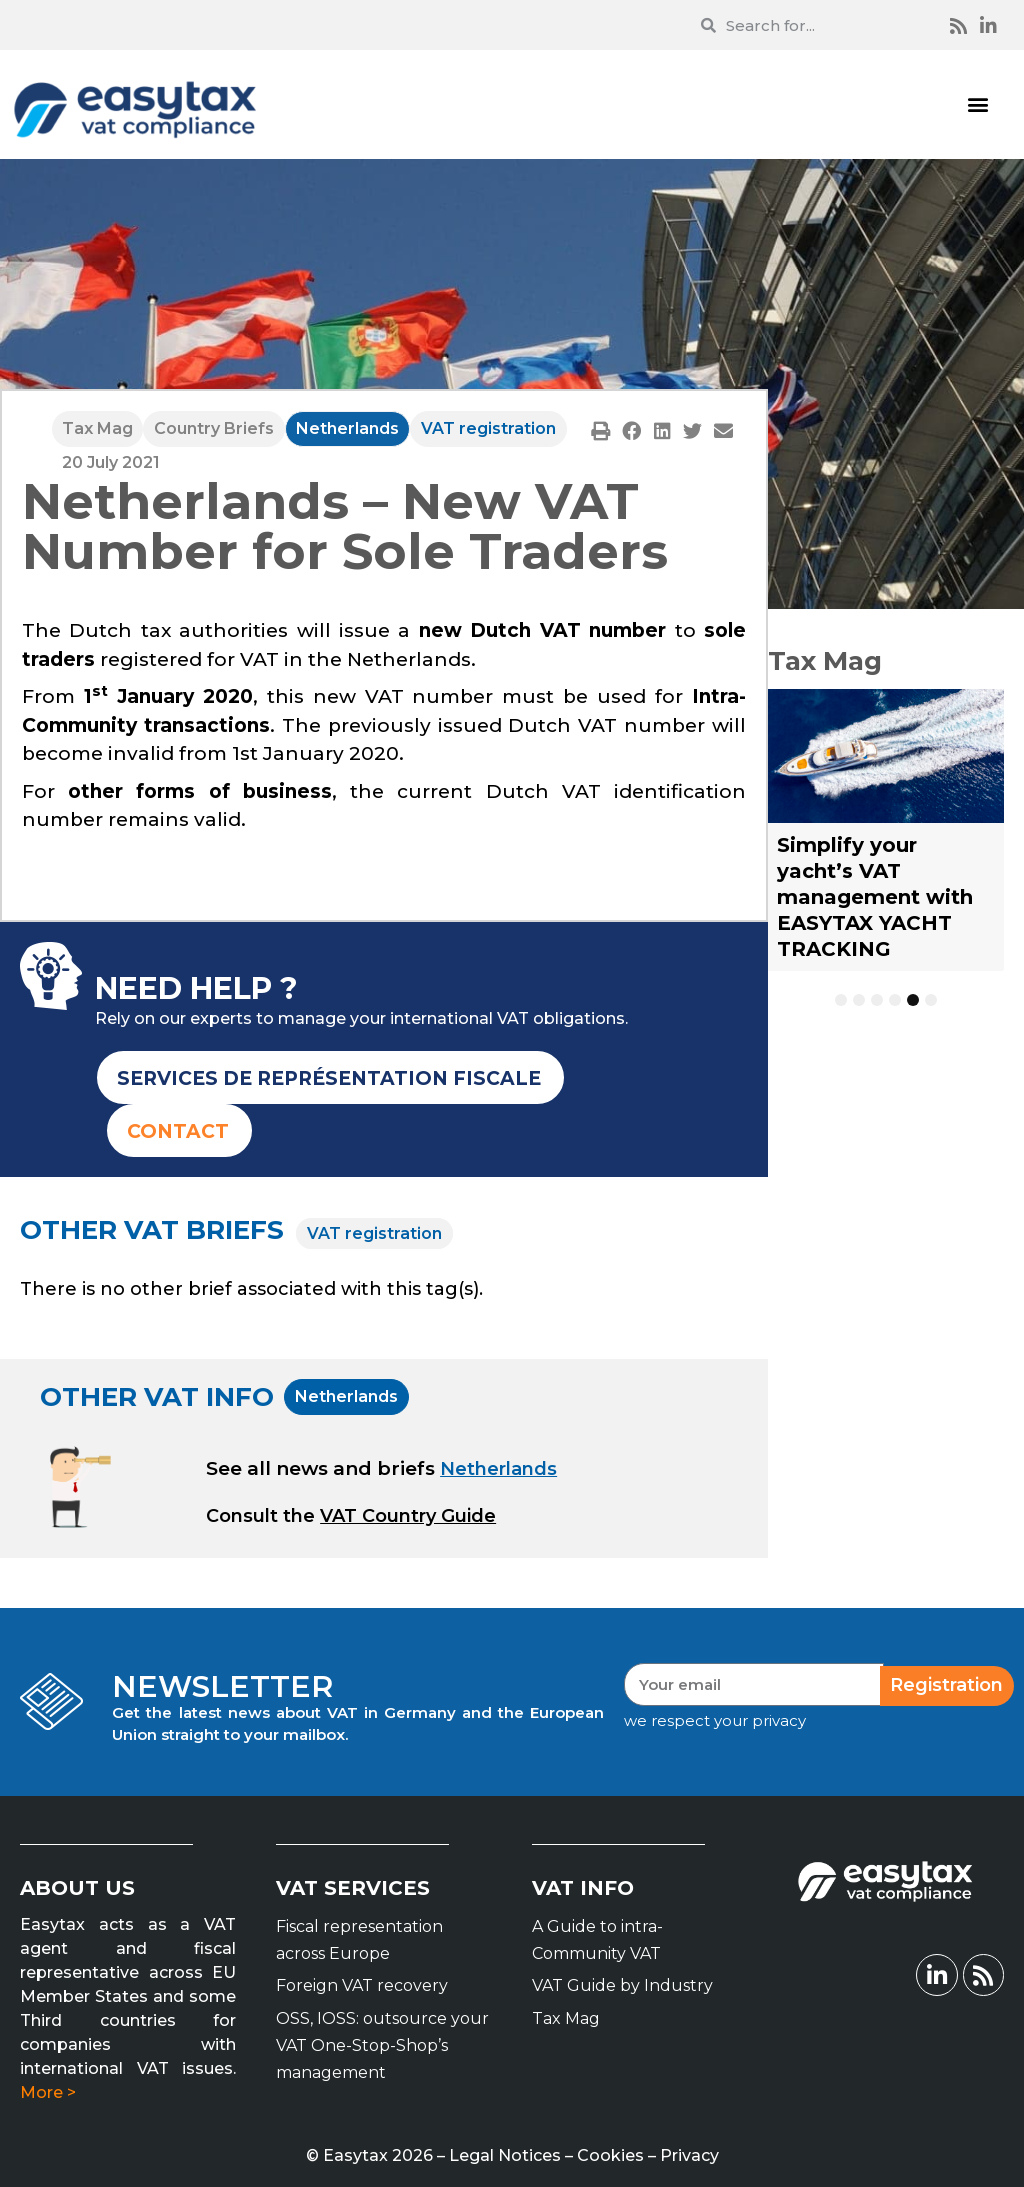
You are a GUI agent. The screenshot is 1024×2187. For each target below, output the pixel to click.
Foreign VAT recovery (362, 1985)
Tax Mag (97, 428)
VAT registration (488, 428)
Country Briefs (214, 428)
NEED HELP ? (196, 988)
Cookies (610, 2155)
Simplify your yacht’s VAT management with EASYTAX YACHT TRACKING (875, 897)
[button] (977, 104)
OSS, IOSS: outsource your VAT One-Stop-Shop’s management (382, 2045)
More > (48, 2092)
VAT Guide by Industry (622, 1985)
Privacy (689, 2155)
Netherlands (347, 428)
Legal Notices (505, 2155)
